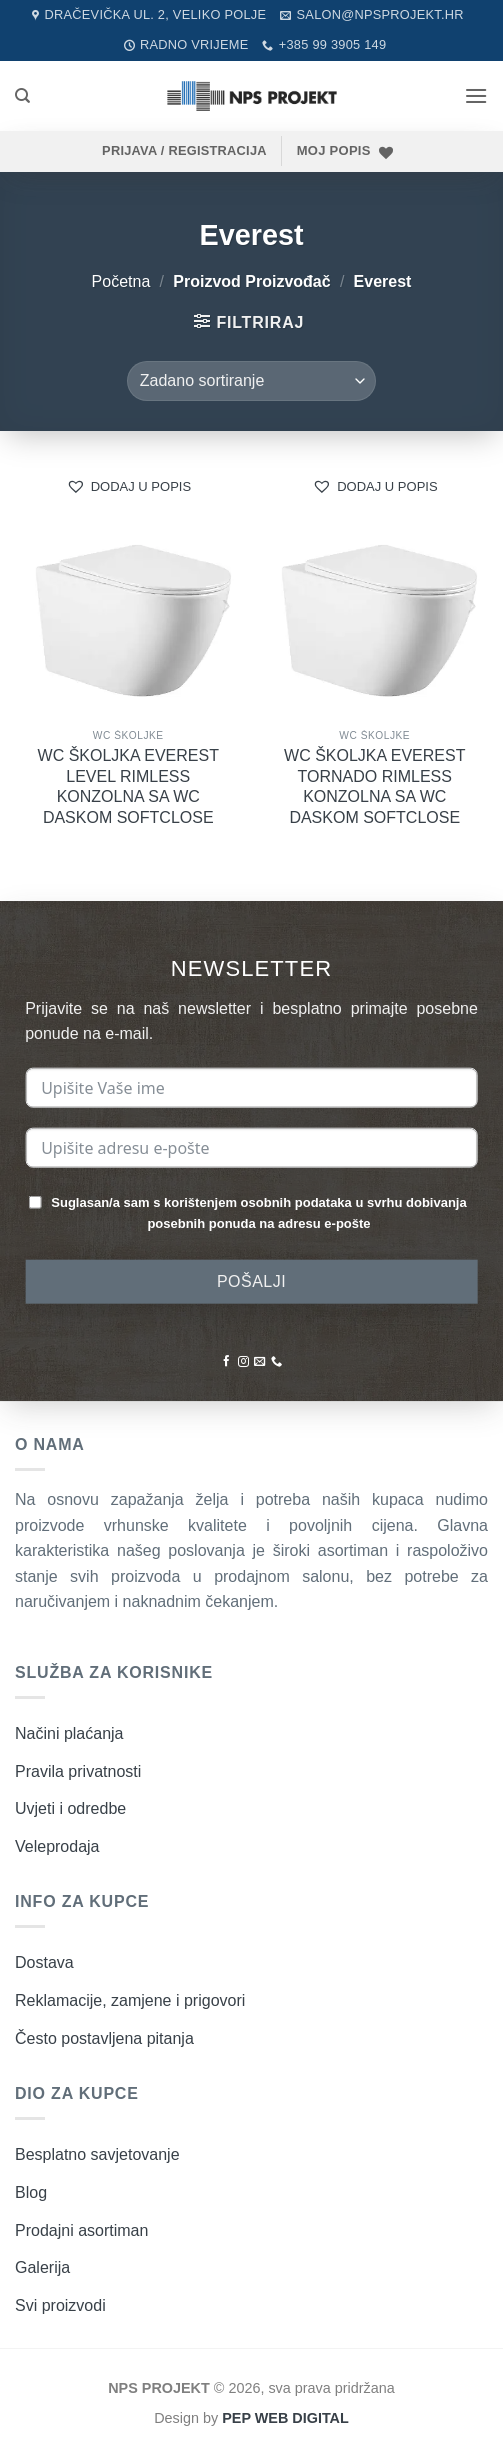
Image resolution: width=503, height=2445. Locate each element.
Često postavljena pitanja (104, 2038)
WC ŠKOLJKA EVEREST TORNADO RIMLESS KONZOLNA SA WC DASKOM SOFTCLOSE (374, 786)
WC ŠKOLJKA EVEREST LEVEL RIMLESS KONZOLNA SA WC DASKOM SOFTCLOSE (128, 786)
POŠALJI (251, 1280)
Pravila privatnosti (78, 1771)
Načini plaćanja (69, 1733)
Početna (121, 281)
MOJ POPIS (334, 150)
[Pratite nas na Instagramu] (242, 1362)
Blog (31, 2192)
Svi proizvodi (60, 2305)
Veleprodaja (57, 1846)
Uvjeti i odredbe (70, 1808)
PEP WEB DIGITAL (285, 2418)
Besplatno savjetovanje (97, 2154)
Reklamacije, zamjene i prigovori (130, 2000)
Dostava (44, 1962)
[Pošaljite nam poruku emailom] (259, 1362)
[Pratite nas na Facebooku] (226, 1362)
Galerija (42, 2267)
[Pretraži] (22, 96)
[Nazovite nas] (276, 1362)
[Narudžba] (251, 381)
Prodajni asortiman (81, 2230)
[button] (476, 95)
